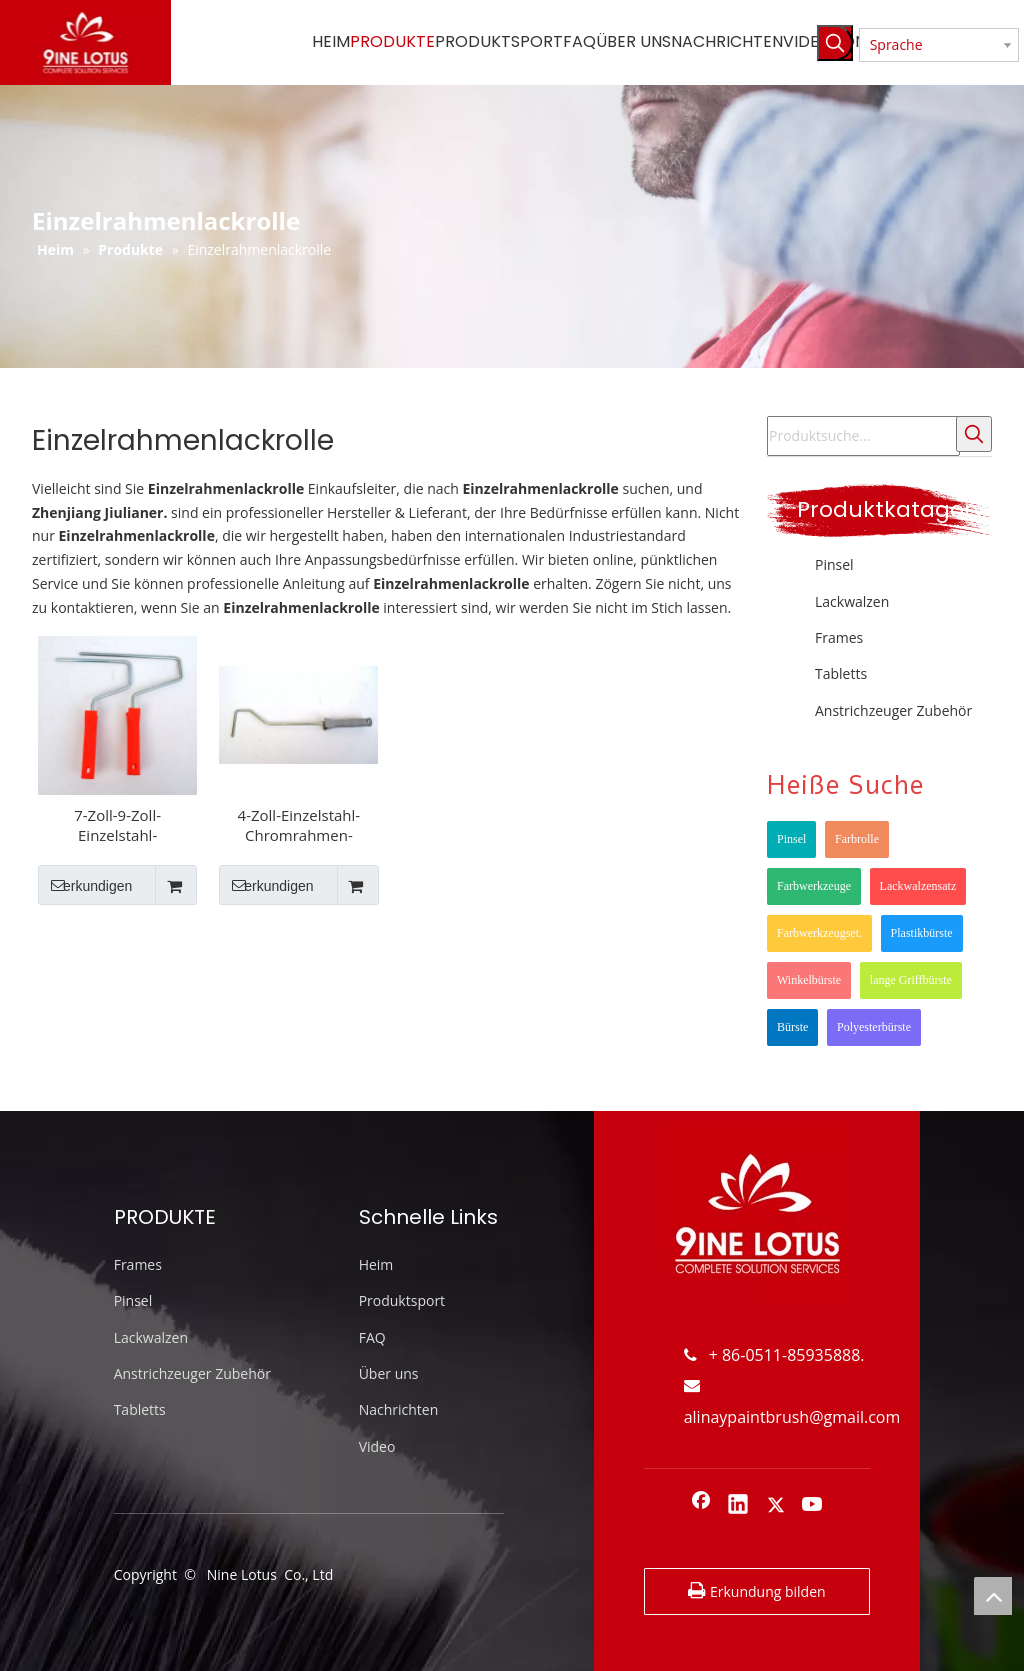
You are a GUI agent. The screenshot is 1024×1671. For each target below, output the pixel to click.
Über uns (389, 1373)
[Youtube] (813, 1506)
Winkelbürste (809, 980)
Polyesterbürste (874, 1027)
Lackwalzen (852, 601)
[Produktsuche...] (863, 436)
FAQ (372, 1337)
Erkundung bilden (756, 1590)
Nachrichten (399, 1409)
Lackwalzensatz (918, 886)
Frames (839, 637)
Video (377, 1446)
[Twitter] (776, 1506)
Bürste (792, 1027)
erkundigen (85, 885)
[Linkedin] (738, 1506)
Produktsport (402, 1300)
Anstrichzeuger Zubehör (893, 710)
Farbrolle (857, 839)
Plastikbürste (922, 933)
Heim (376, 1264)
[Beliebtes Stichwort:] (835, 43)
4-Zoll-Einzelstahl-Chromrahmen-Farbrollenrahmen (298, 825)
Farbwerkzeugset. (819, 933)
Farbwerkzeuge (814, 886)
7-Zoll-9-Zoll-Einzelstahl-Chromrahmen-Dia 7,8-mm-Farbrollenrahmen (117, 825)
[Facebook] (701, 1506)
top (993, 1596)
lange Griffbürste (911, 980)
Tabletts (841, 673)
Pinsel (834, 564)
